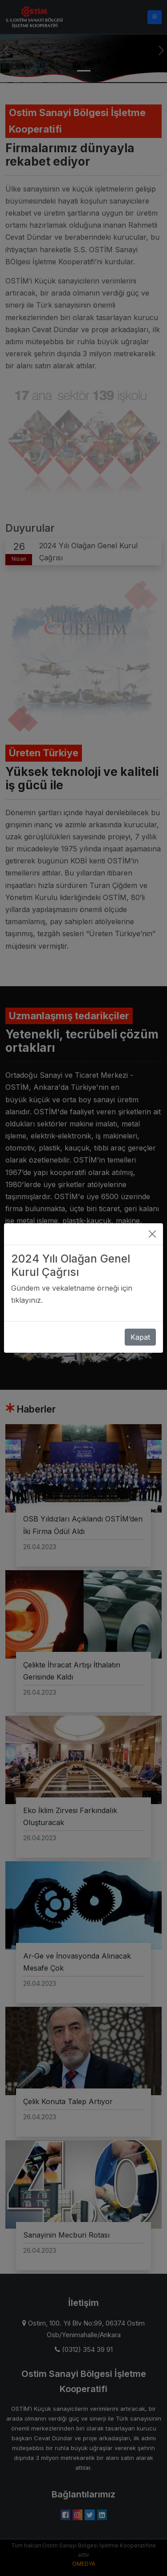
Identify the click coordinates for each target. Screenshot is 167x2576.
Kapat (140, 1327)
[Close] (152, 1224)
